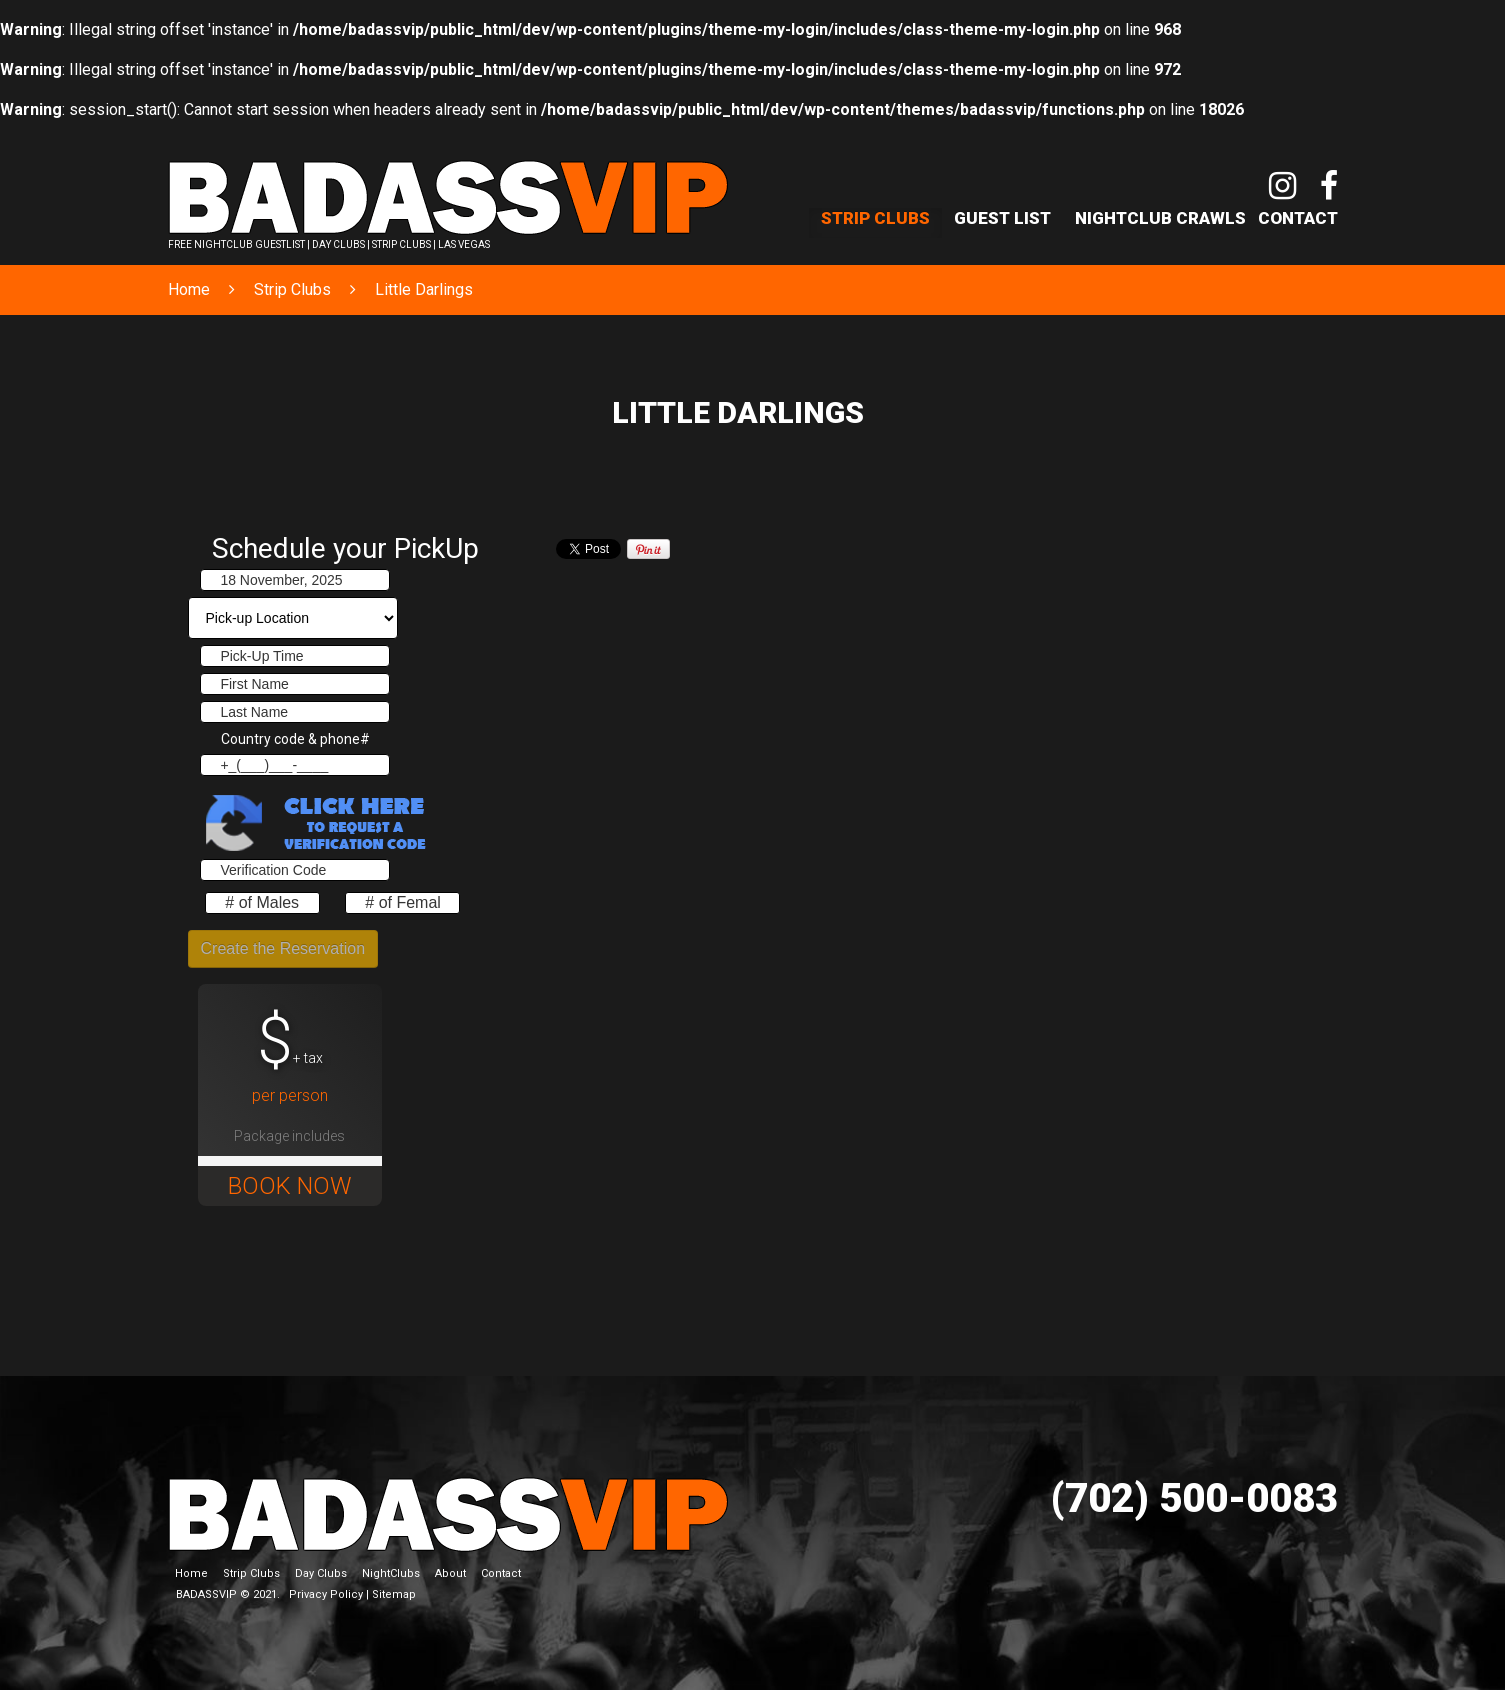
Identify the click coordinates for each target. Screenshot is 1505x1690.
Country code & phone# (295, 739)
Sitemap (394, 1594)
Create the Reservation (283, 948)
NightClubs (391, 1573)
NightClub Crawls (1160, 218)
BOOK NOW (290, 1186)
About (450, 1573)
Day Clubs (321, 1573)
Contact (1298, 218)
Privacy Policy (326, 1594)
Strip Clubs (875, 218)
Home (189, 289)
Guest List (1002, 218)
